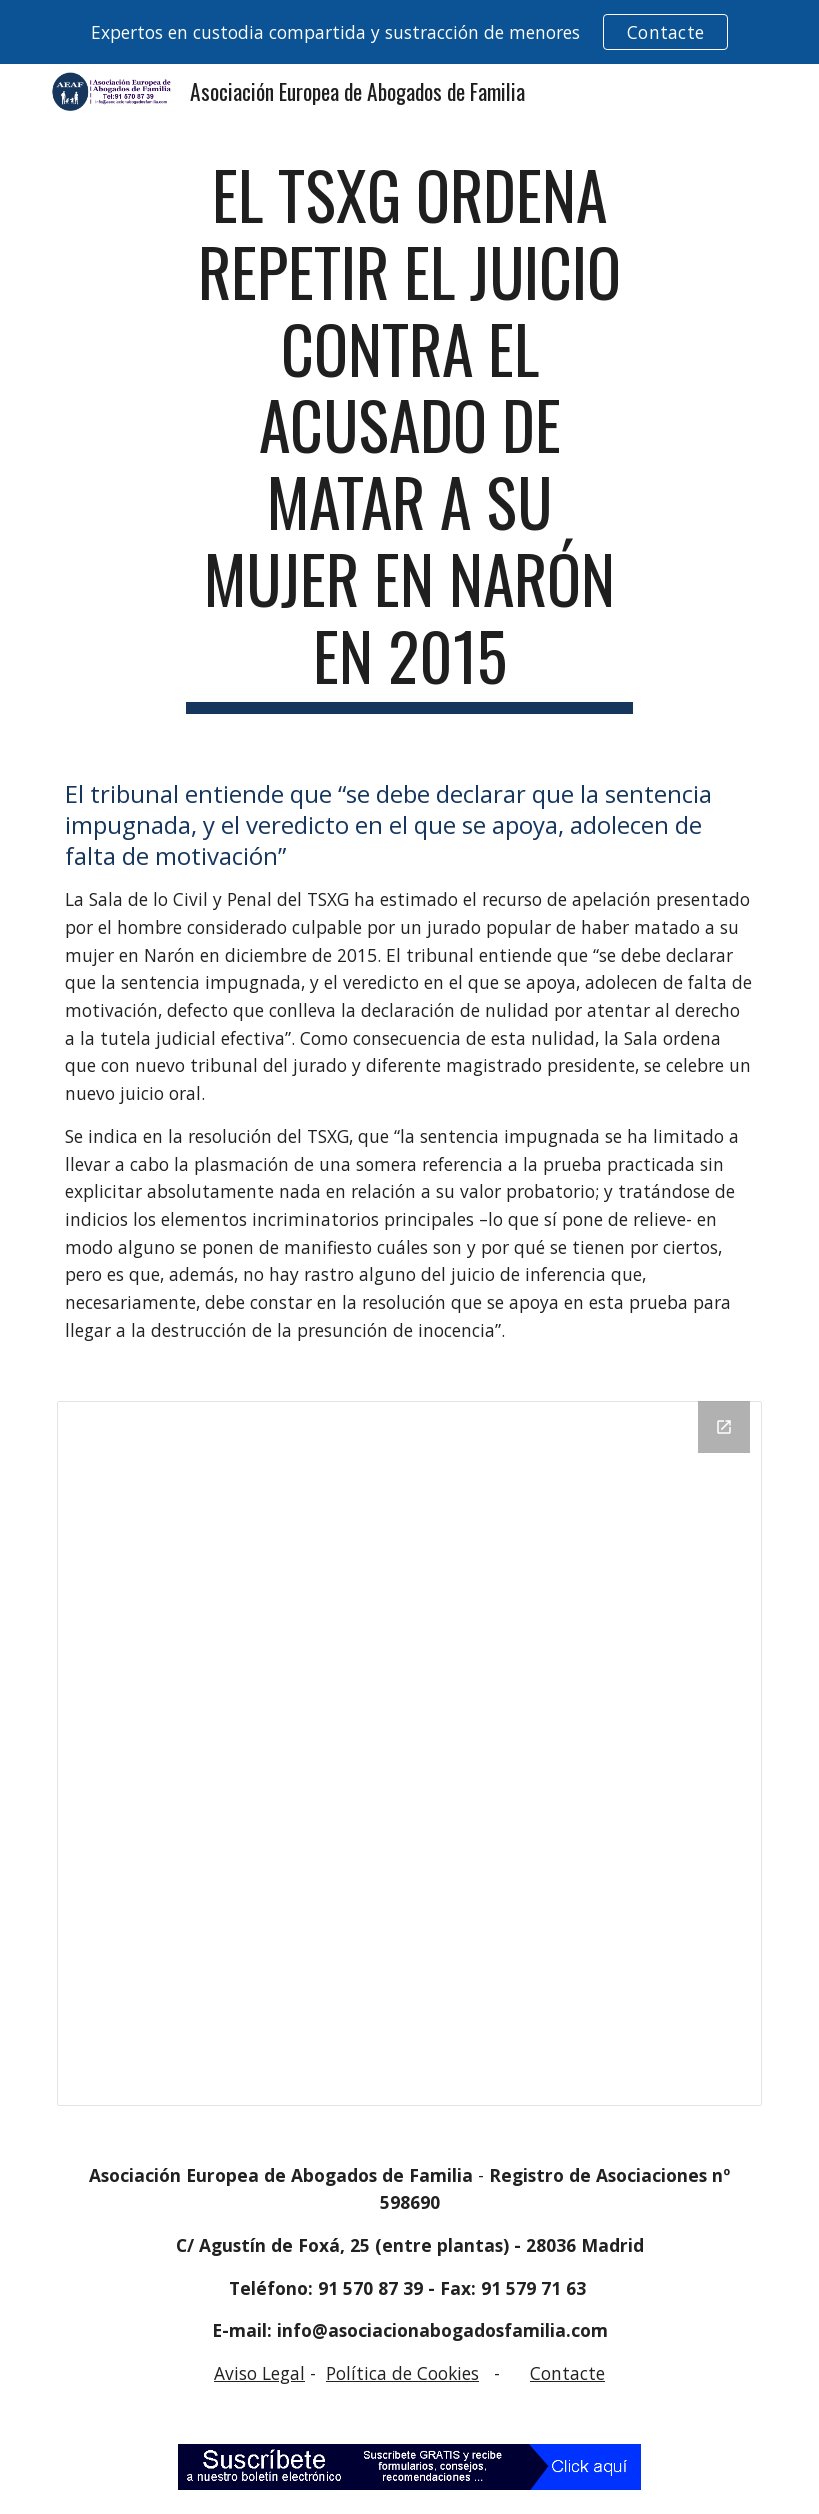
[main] (410, 435)
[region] (409, 32)
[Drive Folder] (409, 1753)
